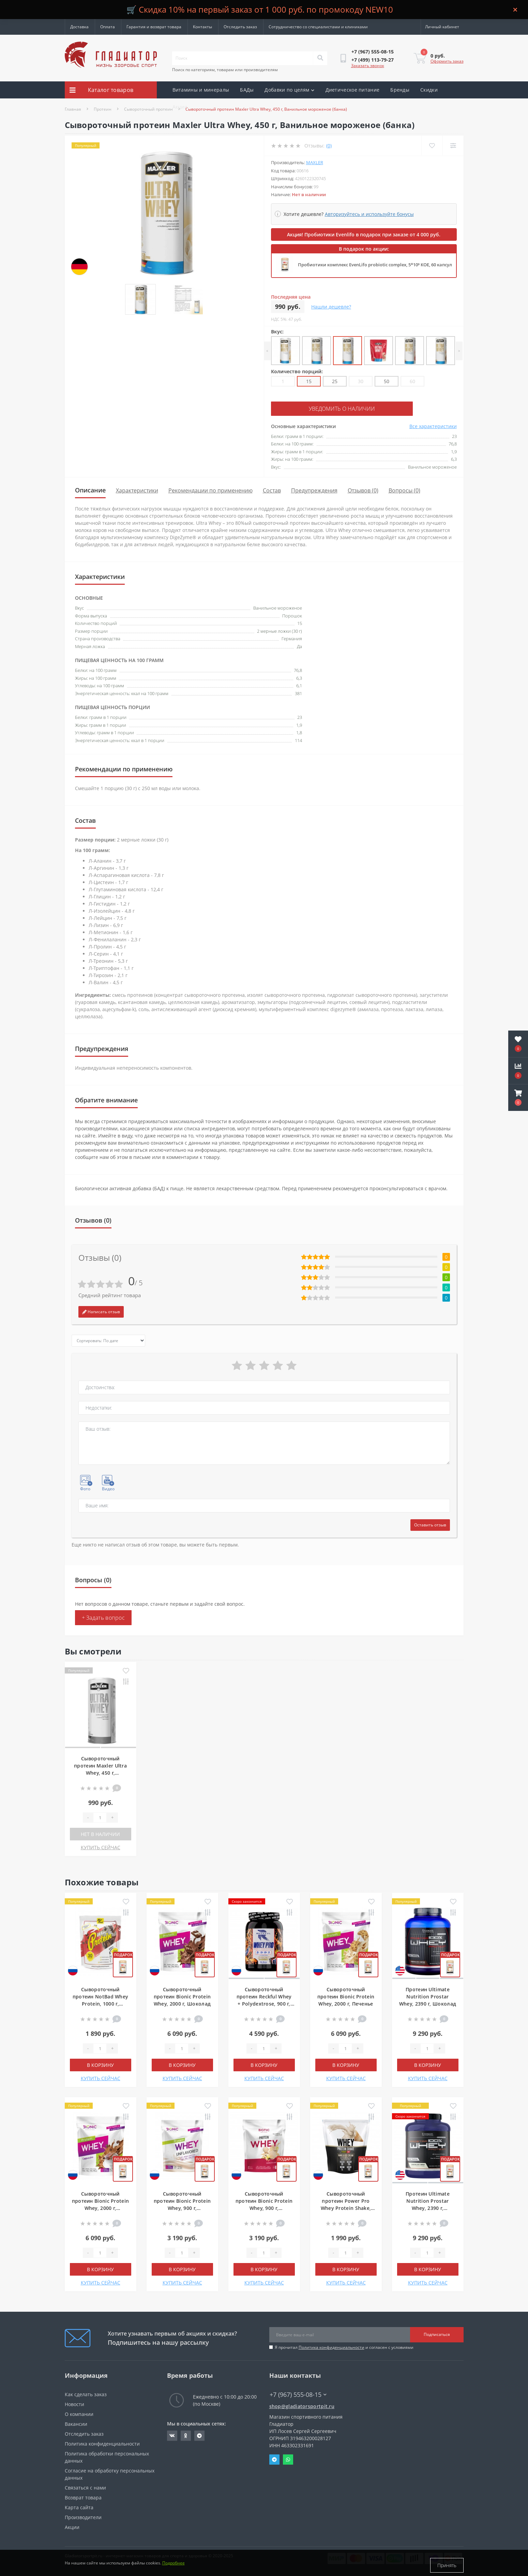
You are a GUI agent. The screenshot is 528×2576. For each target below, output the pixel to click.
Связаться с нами (85, 2486)
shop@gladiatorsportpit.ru (302, 2405)
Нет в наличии (100, 1833)
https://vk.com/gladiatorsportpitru (172, 2434)
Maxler (314, 162)
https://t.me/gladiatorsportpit (199, 2434)
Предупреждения (314, 489)
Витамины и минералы (200, 90)
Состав (272, 489)
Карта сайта (79, 2506)
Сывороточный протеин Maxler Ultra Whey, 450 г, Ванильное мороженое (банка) (100, 1771)
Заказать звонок (367, 65)
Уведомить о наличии (312, 408)
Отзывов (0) (363, 489)
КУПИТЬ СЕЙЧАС (100, 1846)
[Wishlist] (431, 146)
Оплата (107, 27)
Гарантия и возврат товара (153, 27)
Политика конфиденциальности (331, 2346)
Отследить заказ (240, 27)
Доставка (79, 27)
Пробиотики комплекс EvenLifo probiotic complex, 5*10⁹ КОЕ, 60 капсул (375, 265)
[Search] (320, 58)
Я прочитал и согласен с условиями (344, 2346)
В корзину (100, 2064)
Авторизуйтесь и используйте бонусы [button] (369, 214)
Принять (446, 2565)
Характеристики (137, 489)
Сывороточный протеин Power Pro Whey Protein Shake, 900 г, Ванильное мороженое (346, 2207)
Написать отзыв (101, 1311)
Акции (180, 107)
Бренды (399, 90)
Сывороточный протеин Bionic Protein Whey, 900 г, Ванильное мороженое (264, 2207)
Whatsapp (288, 2458)
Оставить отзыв (430, 1524)
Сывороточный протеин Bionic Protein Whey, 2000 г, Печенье (346, 1995)
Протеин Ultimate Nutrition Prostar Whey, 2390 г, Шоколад (427, 1995)
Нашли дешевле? (331, 306)
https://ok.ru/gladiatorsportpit (185, 2434)
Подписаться (437, 2333)
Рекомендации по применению (210, 489)
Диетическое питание (353, 90)
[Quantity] (100, 1816)
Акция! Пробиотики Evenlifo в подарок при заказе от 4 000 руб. (363, 234)
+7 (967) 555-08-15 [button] (298, 2394)
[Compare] (453, 146)
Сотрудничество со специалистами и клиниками (318, 27)
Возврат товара (83, 2496)
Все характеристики (433, 425)
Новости (74, 2403)
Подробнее (173, 2565)
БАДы (247, 90)
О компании (79, 2413)
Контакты (202, 27)
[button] (518, 1097)
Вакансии (76, 2423)
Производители (83, 2516)
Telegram (274, 2458)
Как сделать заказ (86, 2393)
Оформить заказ (447, 61)
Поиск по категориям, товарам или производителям (225, 70)
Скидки (429, 90)
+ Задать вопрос (103, 1616)
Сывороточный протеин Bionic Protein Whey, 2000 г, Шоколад (182, 1995)
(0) (329, 145)
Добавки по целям (289, 90)
